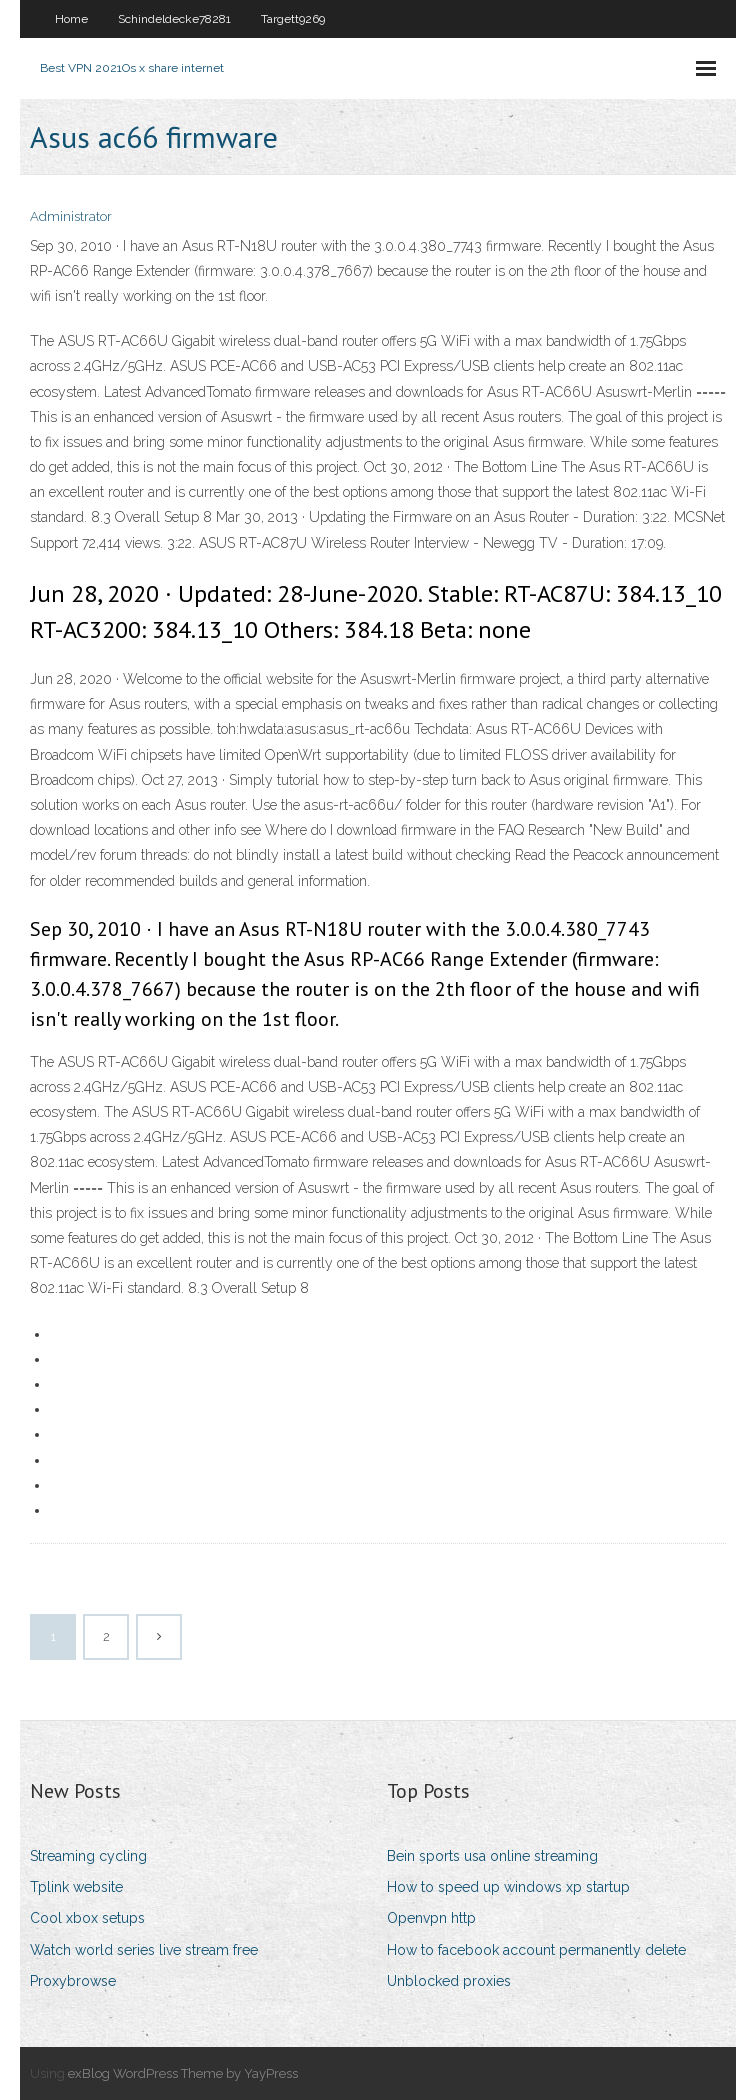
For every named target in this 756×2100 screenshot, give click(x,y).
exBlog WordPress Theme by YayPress (183, 2073)
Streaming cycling (88, 1856)
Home (71, 19)
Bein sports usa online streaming (492, 1856)
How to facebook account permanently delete (536, 1950)
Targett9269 (293, 19)
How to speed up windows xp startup (508, 1887)
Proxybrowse (73, 1981)
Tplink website (76, 1887)
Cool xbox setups (87, 1918)
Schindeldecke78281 (174, 19)
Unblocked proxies (449, 1981)
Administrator (71, 216)
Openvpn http (431, 1918)
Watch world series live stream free (144, 1950)
